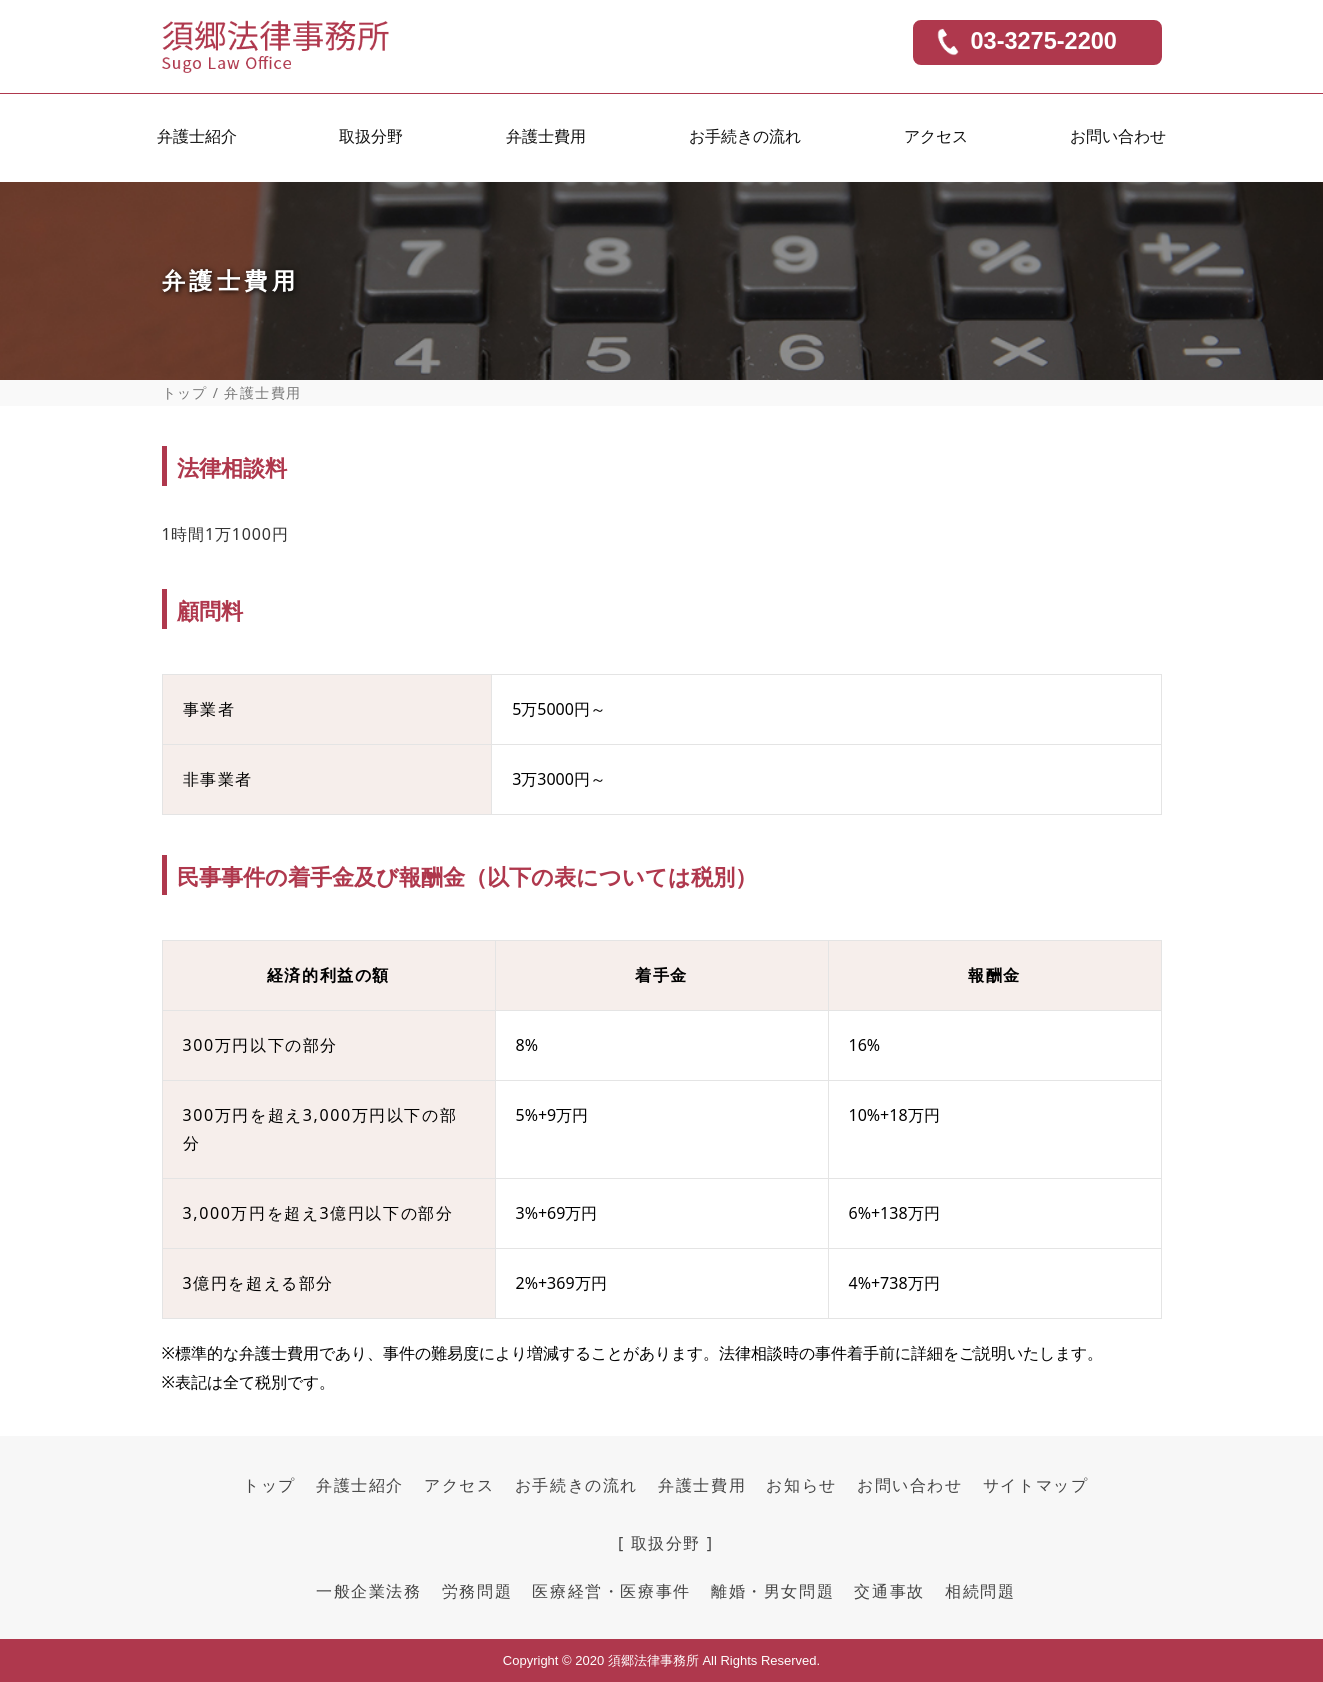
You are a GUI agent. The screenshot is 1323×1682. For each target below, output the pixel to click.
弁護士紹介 (197, 141)
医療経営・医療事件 (611, 1591)
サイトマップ (1036, 1485)
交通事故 (889, 1591)
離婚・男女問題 (772, 1591)
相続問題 (980, 1591)
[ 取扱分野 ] (666, 1543)
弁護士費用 (546, 141)
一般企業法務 (369, 1591)
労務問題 (477, 1591)
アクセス (936, 141)
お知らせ (801, 1485)
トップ (185, 393)
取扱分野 (371, 141)
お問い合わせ (1118, 141)
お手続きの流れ (745, 141)
